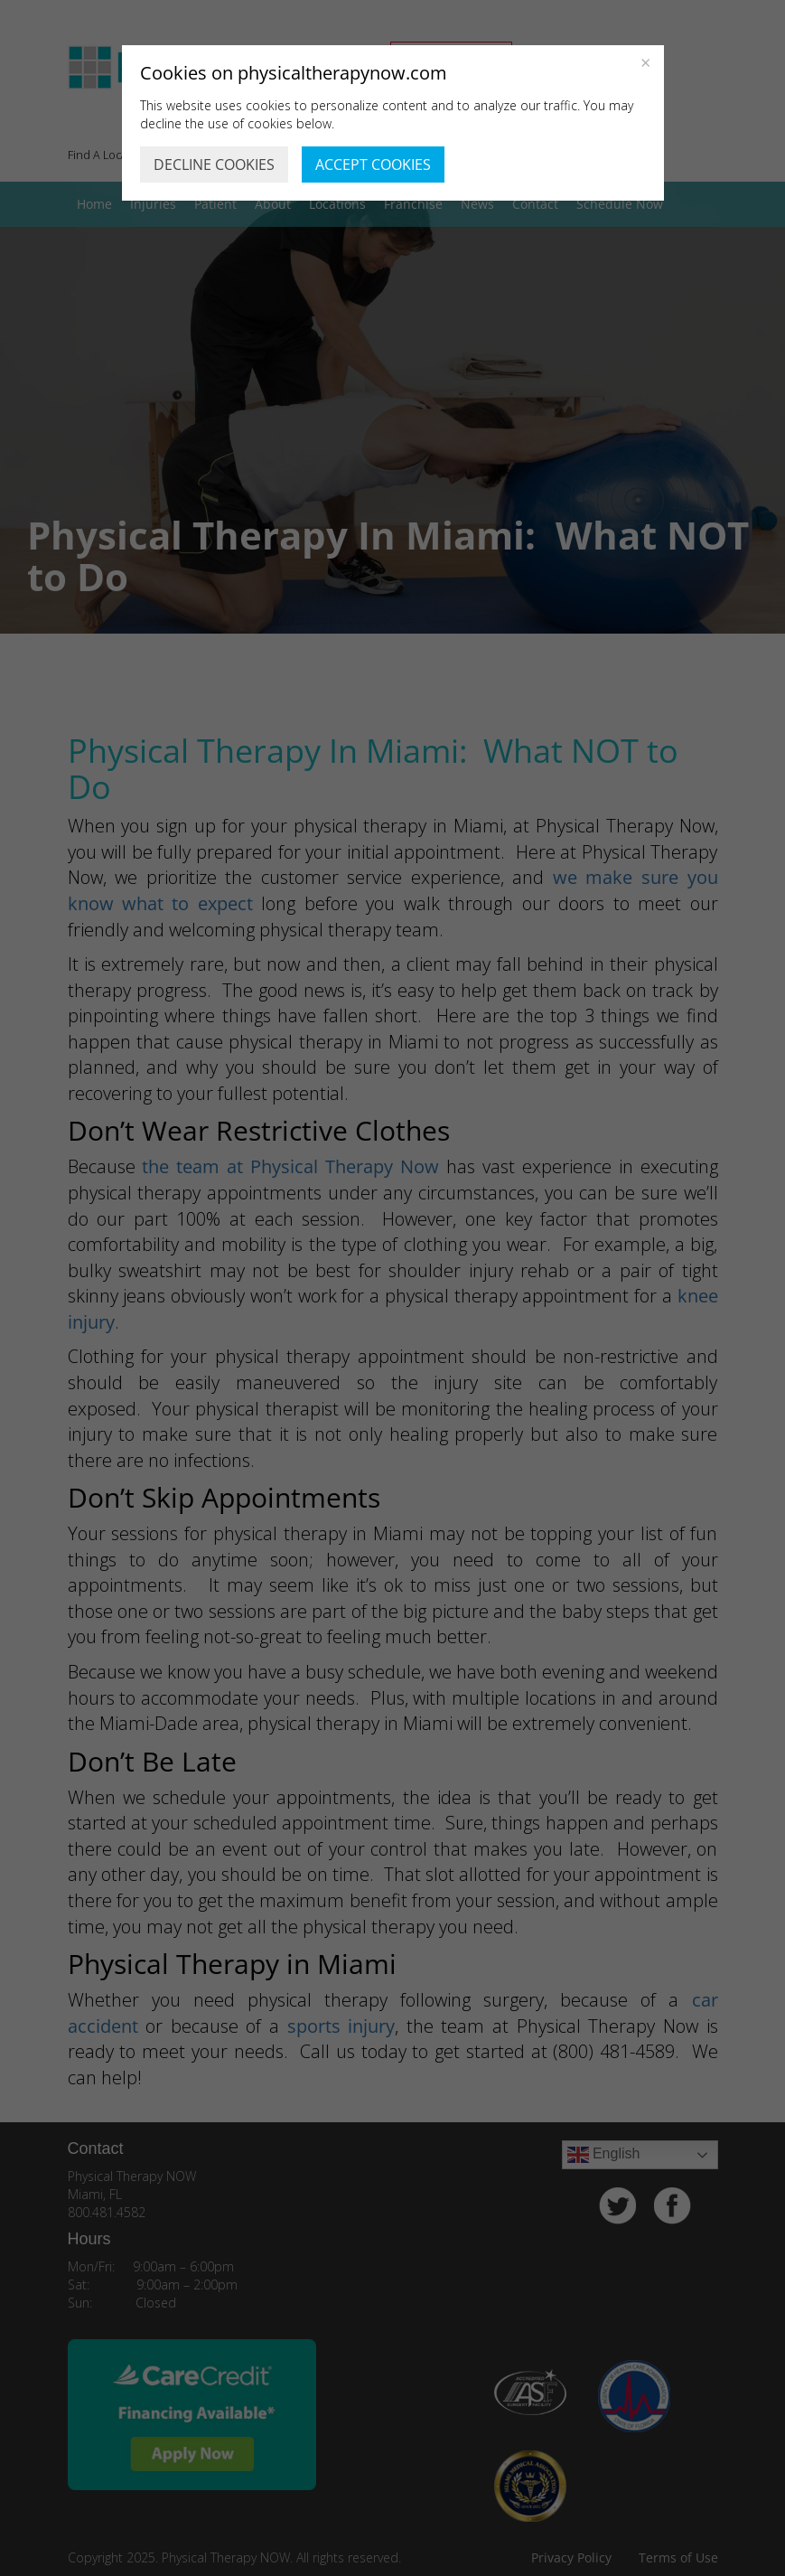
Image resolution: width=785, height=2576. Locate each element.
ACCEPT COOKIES (373, 164)
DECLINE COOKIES (214, 164)
